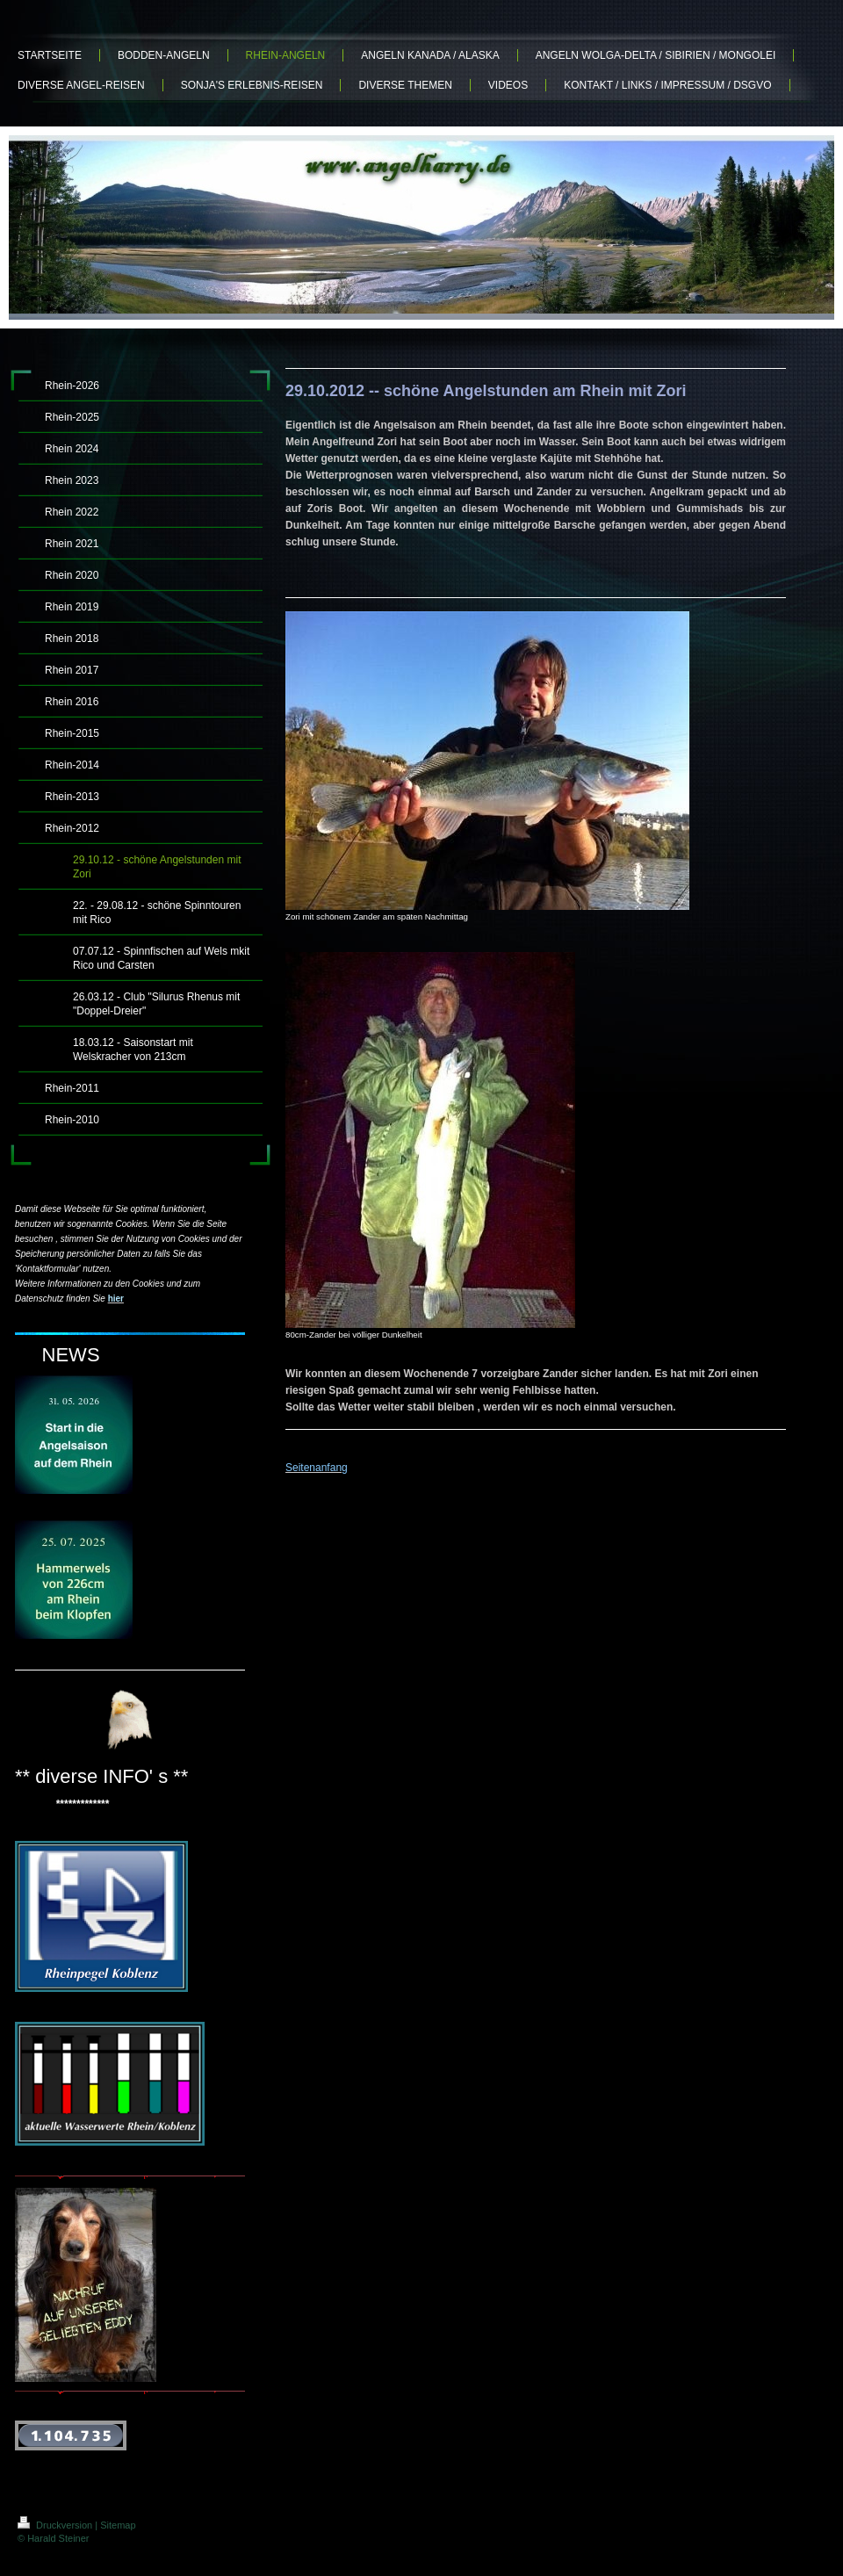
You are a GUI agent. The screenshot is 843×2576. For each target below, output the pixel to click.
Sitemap (117, 2525)
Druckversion (56, 2525)
